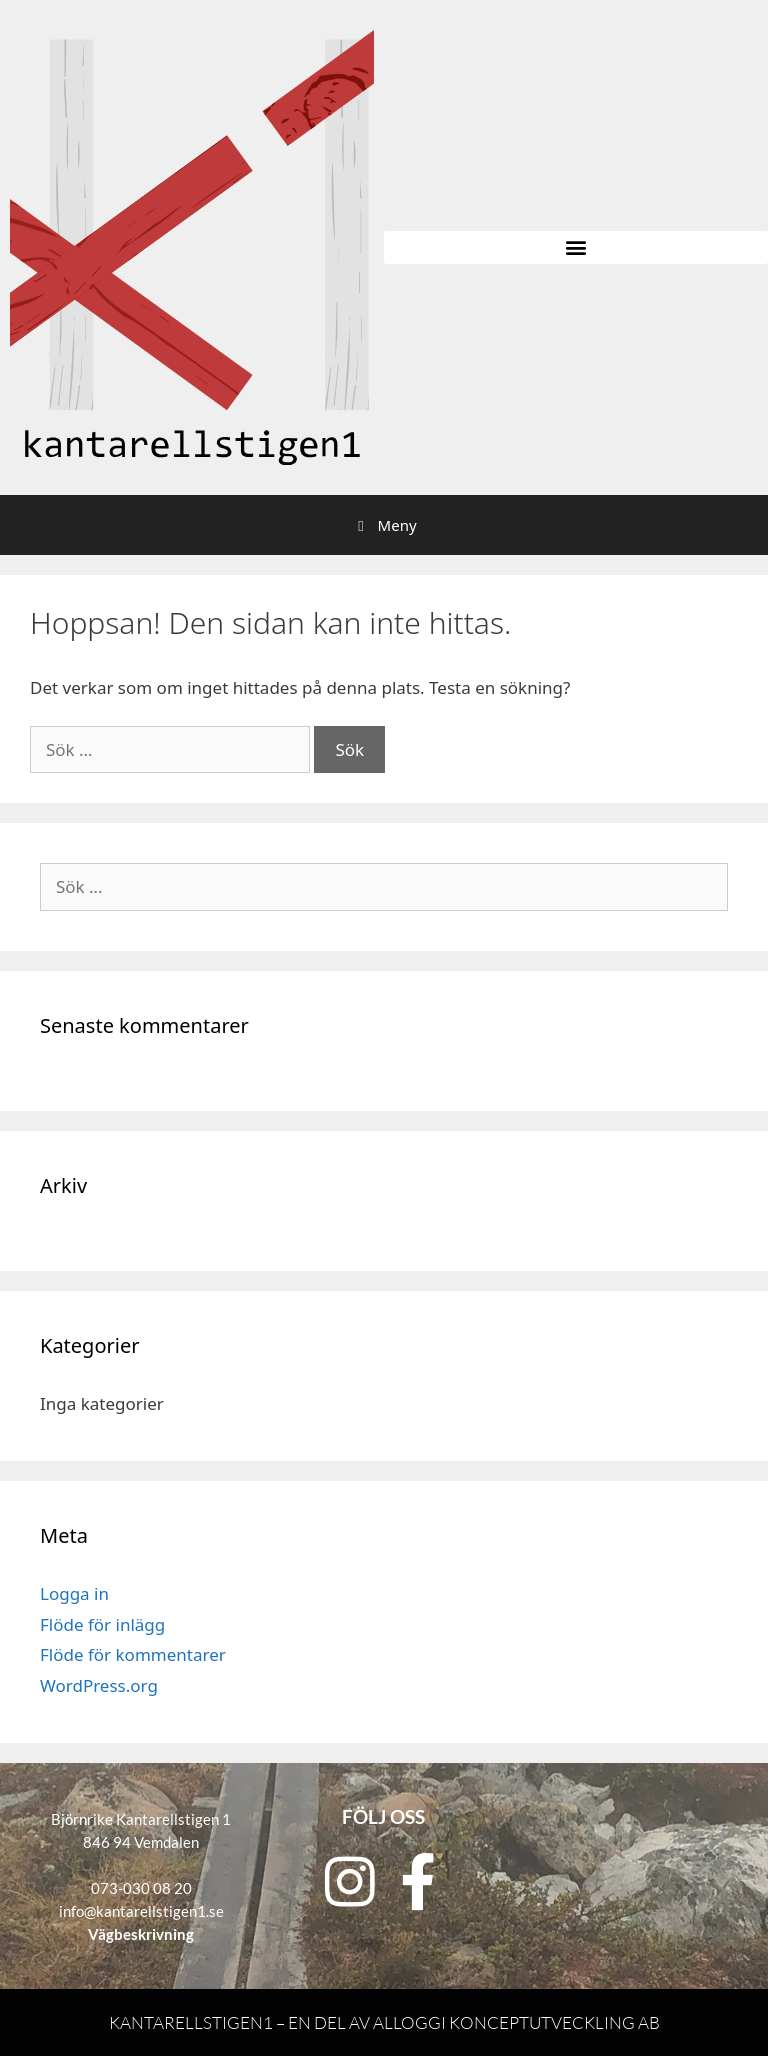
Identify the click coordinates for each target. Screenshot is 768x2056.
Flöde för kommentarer (133, 1654)
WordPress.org (99, 1685)
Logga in (74, 1593)
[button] (576, 247)
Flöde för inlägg (102, 1624)
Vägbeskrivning (141, 1934)
